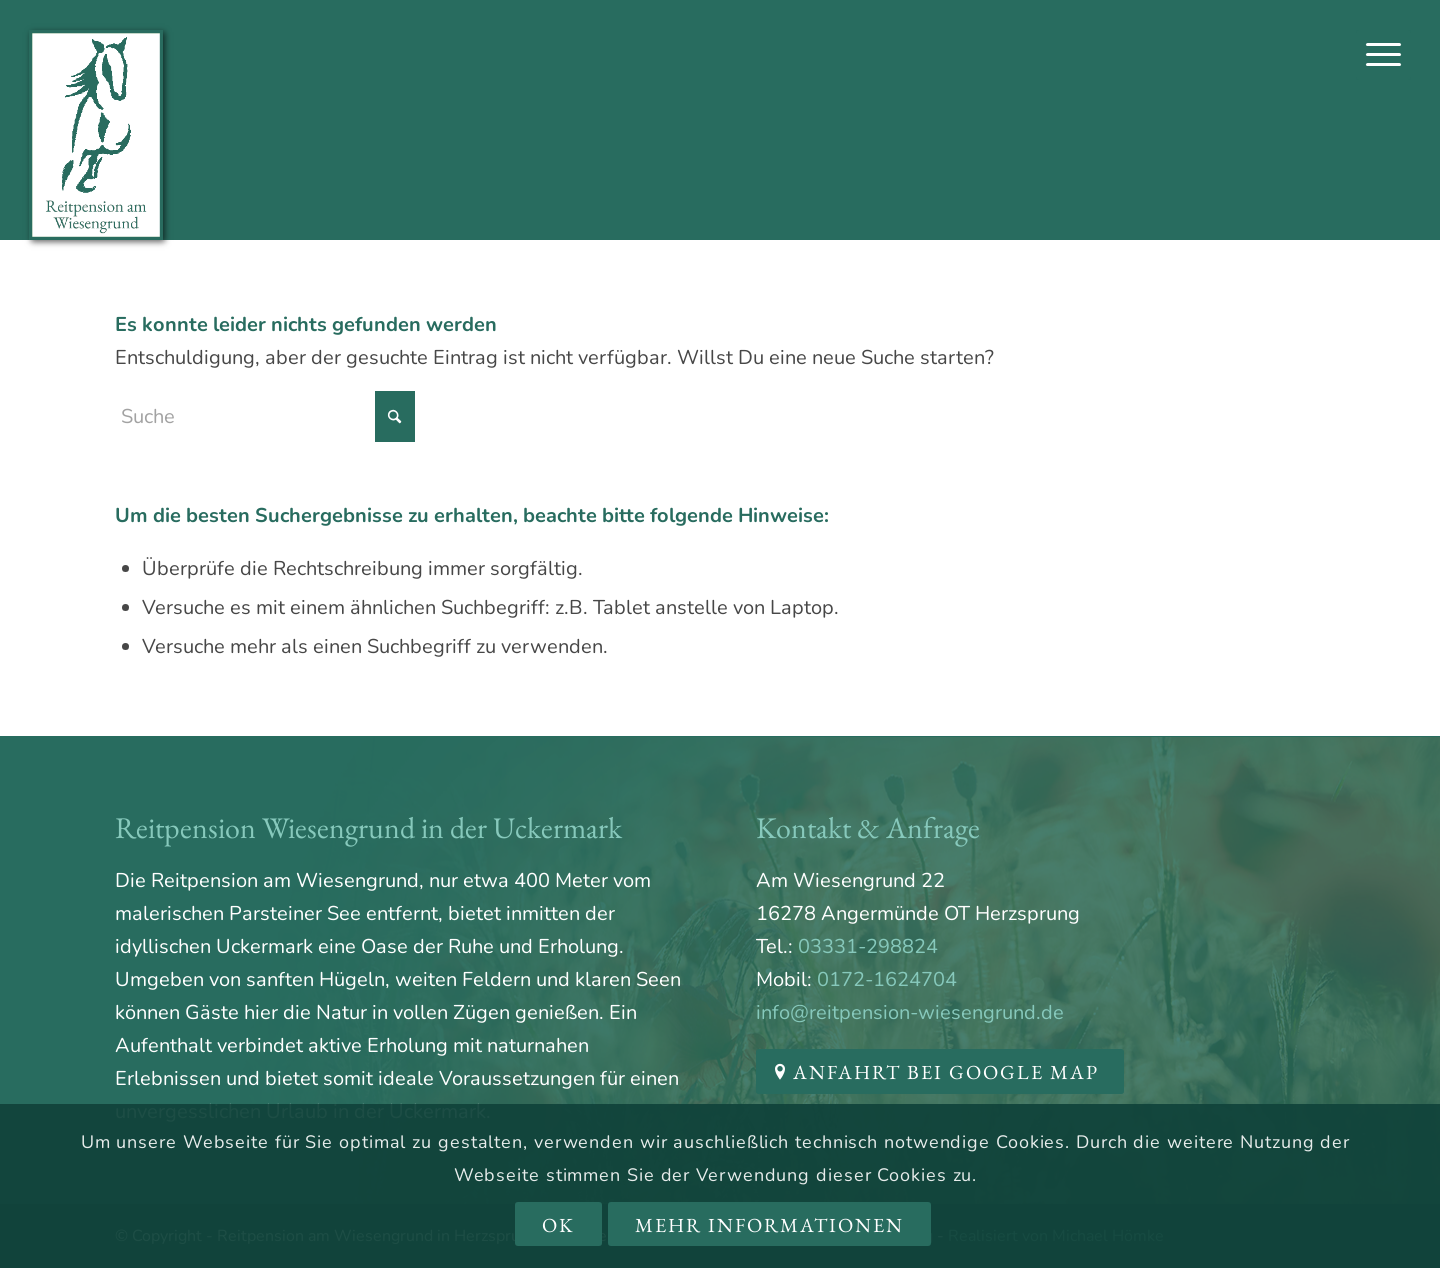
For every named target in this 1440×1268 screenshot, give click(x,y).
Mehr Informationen (769, 1225)
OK (558, 1225)
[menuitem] (1383, 55)
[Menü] (1383, 55)
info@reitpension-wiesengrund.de (910, 1012)
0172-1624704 (887, 979)
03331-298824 (868, 946)
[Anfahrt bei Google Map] (940, 1071)
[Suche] (265, 416)
